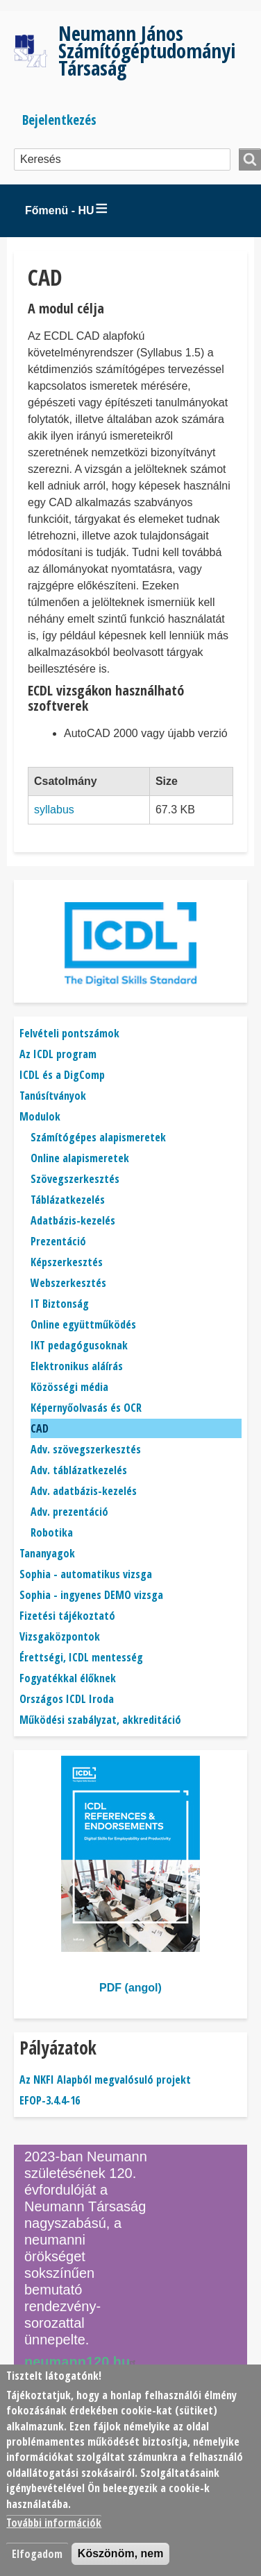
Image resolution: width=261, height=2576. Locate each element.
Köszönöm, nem (121, 2553)
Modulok (39, 1116)
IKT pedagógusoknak (79, 1345)
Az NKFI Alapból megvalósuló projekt (105, 2079)
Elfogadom (37, 2553)
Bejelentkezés (59, 119)
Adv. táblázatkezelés (79, 1470)
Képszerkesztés (67, 1262)
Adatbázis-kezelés (73, 1220)
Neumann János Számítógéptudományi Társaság (146, 50)
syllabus (54, 809)
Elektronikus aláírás (77, 1366)
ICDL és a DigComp (62, 1074)
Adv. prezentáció (69, 1511)
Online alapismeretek (80, 1158)
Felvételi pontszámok (69, 1033)
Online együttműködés (83, 1324)
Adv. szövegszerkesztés (86, 1449)
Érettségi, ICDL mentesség (81, 1657)
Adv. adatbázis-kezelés (84, 1490)
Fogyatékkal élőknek (67, 1678)
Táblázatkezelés (68, 1199)
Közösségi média (69, 1386)
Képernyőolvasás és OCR (86, 1407)
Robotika (52, 1532)
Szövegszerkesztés (75, 1178)
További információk (53, 2522)
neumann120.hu (82, 2361)
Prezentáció (58, 1241)
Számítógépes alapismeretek (98, 1137)
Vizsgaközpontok (59, 1636)
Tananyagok (47, 1553)
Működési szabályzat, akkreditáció (100, 1719)
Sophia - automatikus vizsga (85, 1574)
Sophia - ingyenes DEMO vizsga (91, 1594)
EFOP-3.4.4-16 (49, 2100)
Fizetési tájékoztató (67, 1615)
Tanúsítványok (52, 1095)
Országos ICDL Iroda (66, 1698)
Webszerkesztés (68, 1282)
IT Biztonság (60, 1303)
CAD (40, 1428)
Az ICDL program (57, 1054)
